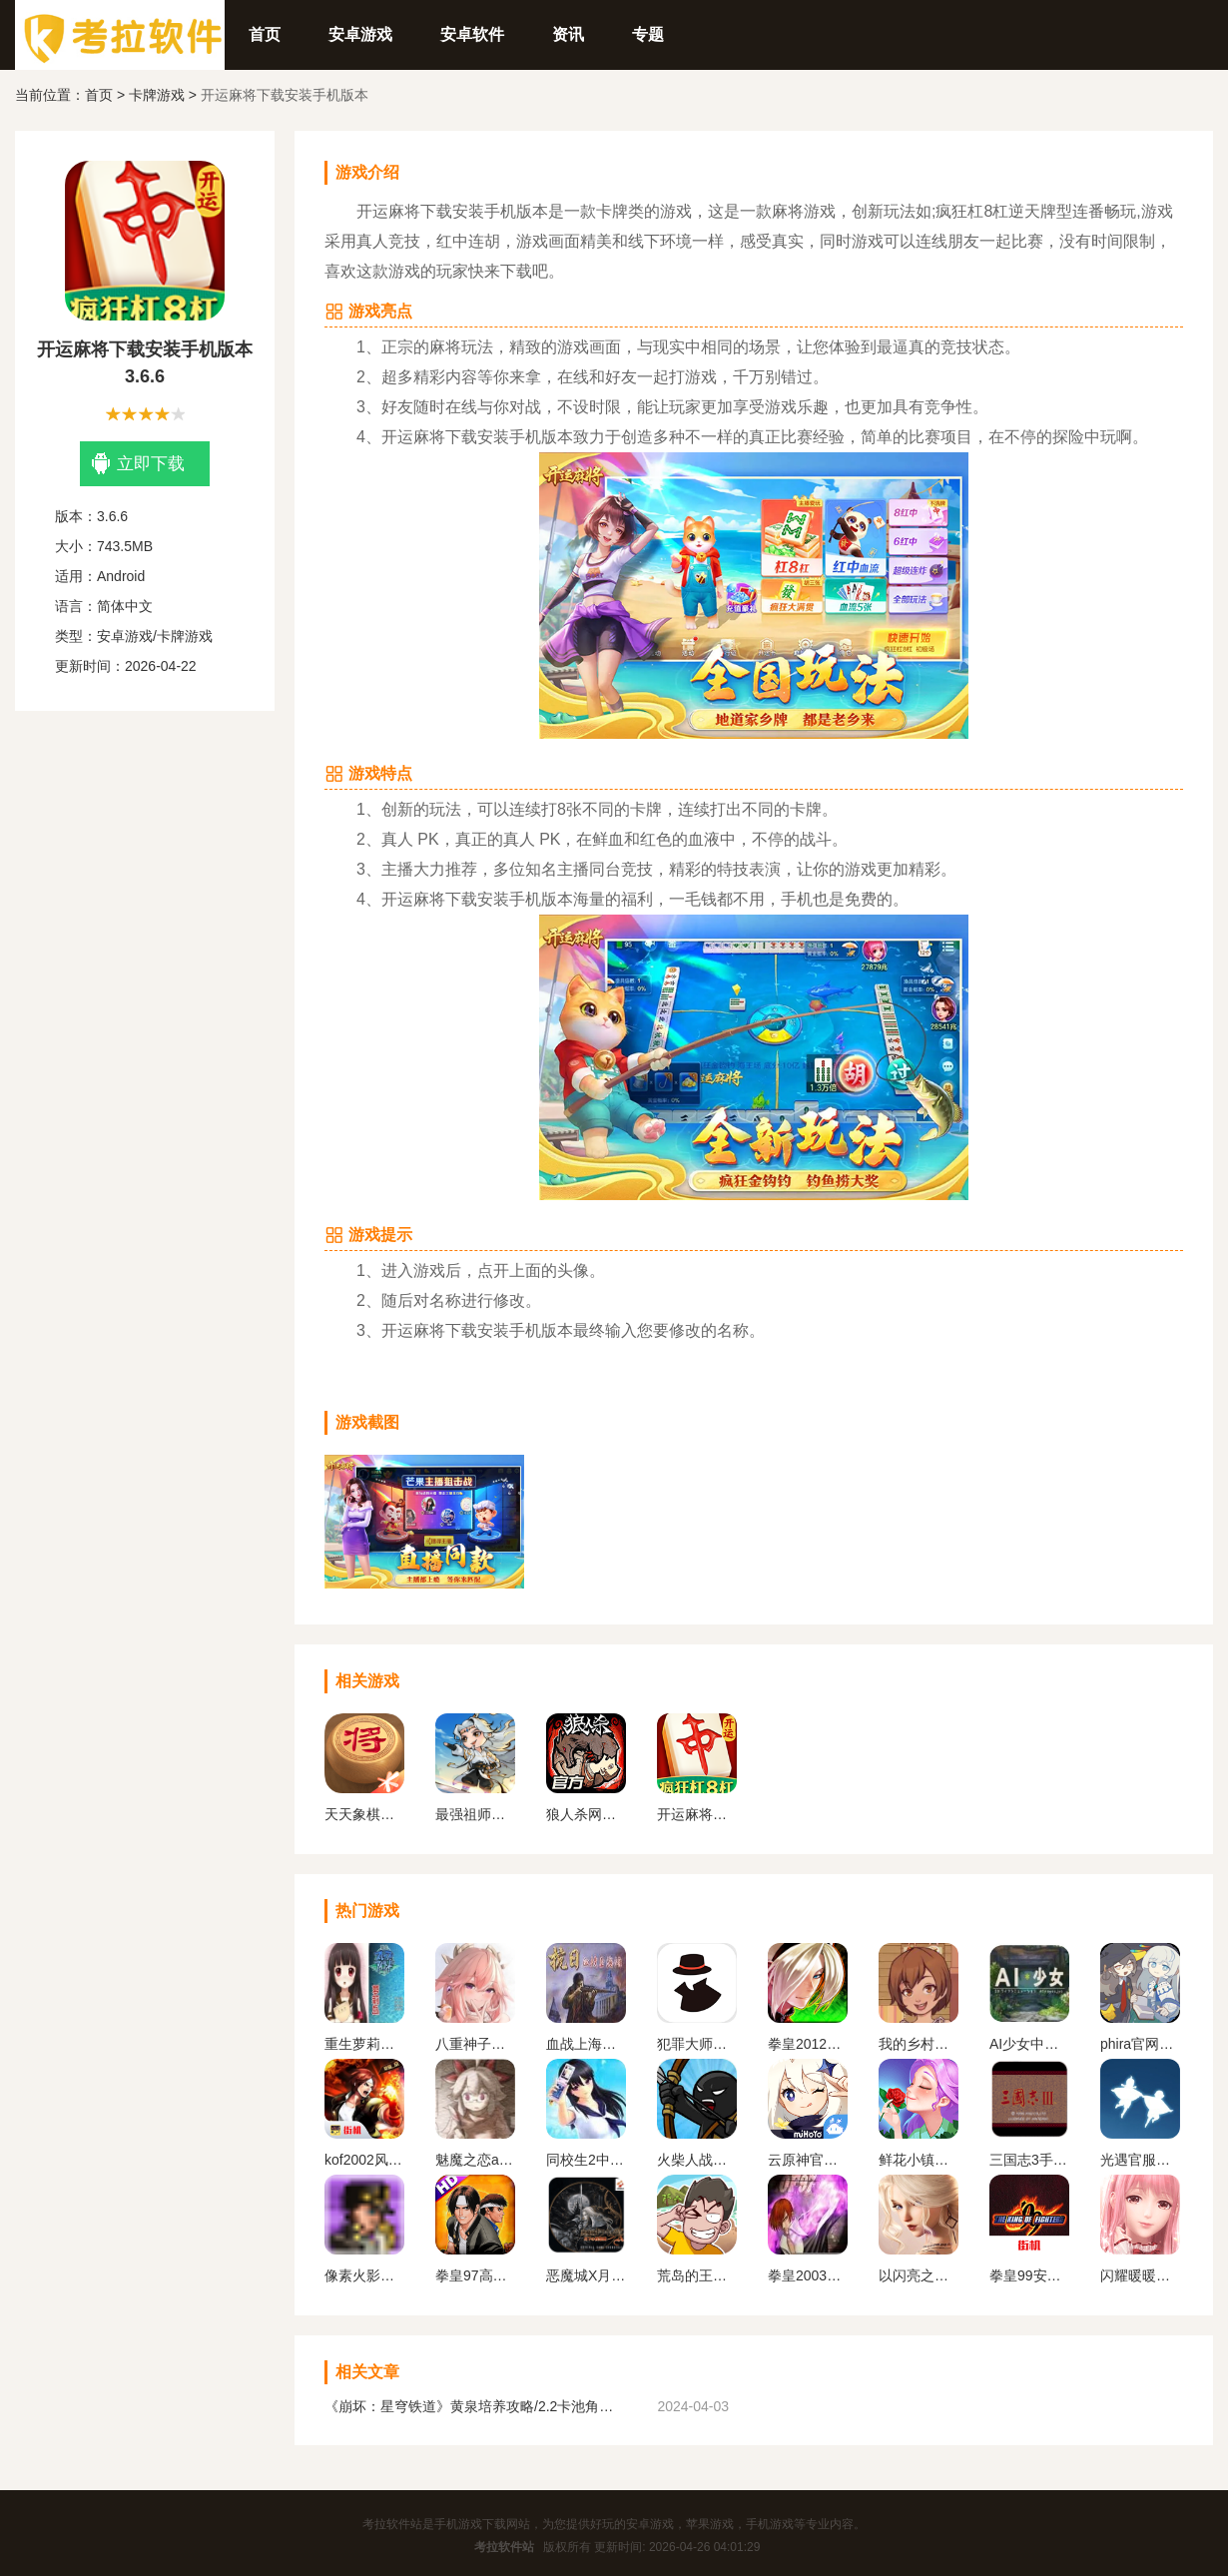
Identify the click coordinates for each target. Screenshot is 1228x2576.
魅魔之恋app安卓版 (475, 2160)
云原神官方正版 (808, 2160)
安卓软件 (472, 34)
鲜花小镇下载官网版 (918, 2160)
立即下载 (138, 463)
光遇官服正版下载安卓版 (1140, 2160)
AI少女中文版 (1029, 2044)
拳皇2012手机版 (808, 2044)
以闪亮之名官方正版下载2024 (918, 2275)
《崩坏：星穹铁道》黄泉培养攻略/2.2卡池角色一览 (474, 2406)
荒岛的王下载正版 (697, 2275)
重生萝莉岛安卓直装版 (364, 2044)
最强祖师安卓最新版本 (475, 1814)
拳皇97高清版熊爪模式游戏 (475, 2275)
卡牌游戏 (157, 95)
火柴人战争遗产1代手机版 (697, 2160)
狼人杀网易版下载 (586, 1814)
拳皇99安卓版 (1029, 2275)
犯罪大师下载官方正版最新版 (697, 2044)
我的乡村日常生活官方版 (918, 2044)
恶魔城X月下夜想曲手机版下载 (586, 2275)
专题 (648, 34)
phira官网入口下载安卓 (1140, 2044)
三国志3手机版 (1029, 2160)
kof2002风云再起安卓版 (364, 2160)
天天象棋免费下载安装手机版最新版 (364, 1814)
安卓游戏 (360, 34)
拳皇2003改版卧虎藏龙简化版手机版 (808, 2275)
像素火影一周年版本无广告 (364, 2275)
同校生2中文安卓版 (586, 2160)
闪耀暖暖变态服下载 (1140, 2275)
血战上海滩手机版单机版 (586, 2044)
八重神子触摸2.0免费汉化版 (475, 2044)
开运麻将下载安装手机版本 (697, 1814)
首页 (265, 34)
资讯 (568, 34)
